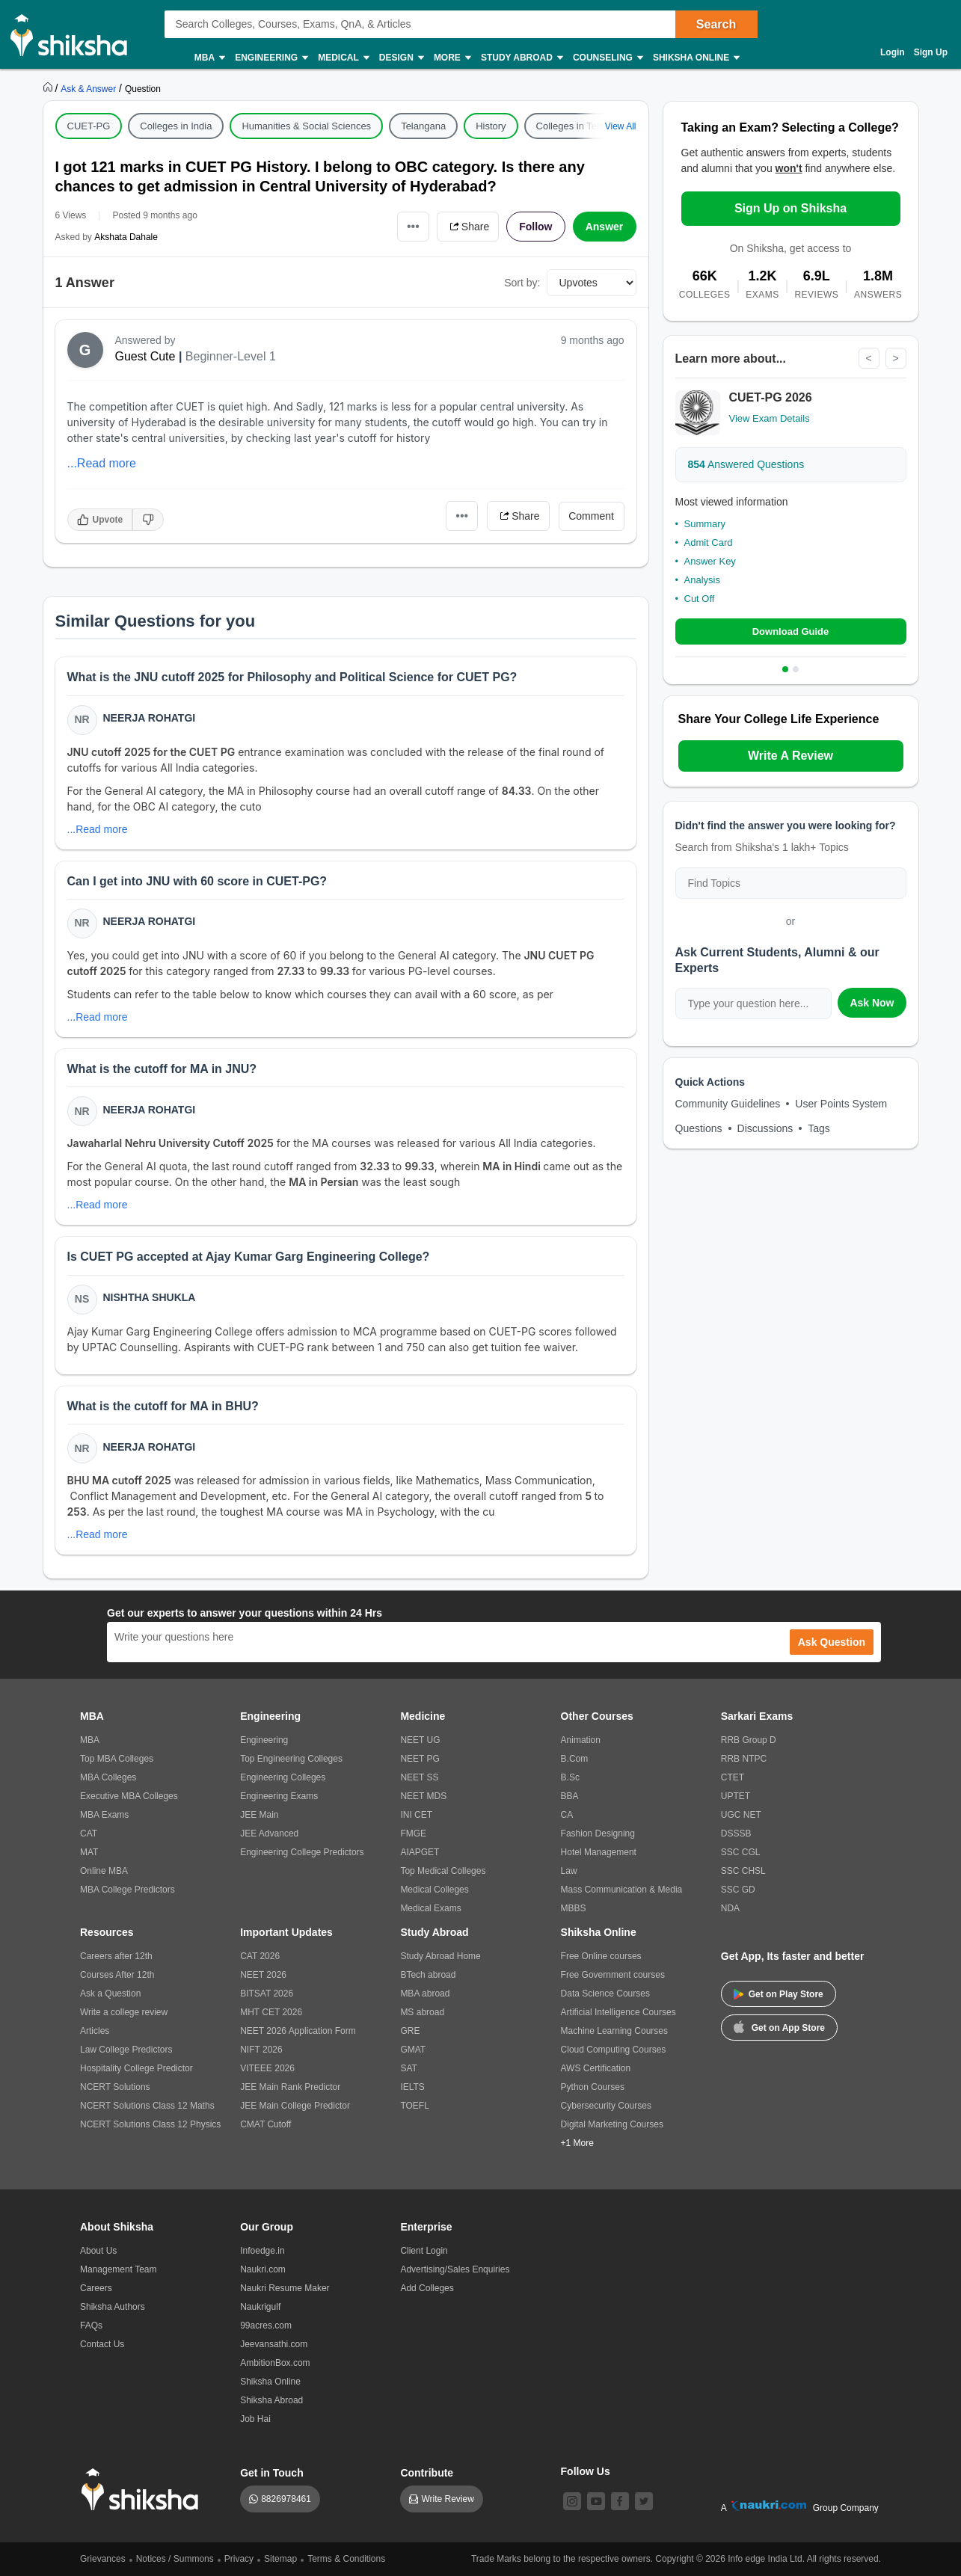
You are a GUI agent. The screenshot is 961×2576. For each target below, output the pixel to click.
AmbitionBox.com (275, 2363)
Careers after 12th (116, 1956)
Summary (705, 523)
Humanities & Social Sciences (306, 126)
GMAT (413, 2049)
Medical (343, 58)
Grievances (103, 2559)
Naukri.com (263, 2269)
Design (401, 58)
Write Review (447, 2498)
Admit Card (708, 542)
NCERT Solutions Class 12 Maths (147, 2105)
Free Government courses (613, 1975)
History (491, 126)
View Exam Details (769, 418)
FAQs (91, 2325)
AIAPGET (419, 1852)
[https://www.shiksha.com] (49, 88)
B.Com (575, 1758)
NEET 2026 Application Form (298, 2031)
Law (569, 1871)
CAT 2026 (260, 1956)
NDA (730, 1908)
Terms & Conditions (346, 2559)
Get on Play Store (778, 1994)
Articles (94, 2031)
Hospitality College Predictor (136, 2068)
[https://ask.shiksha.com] (90, 88)
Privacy (239, 2559)
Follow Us (585, 2471)
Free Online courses (601, 1956)
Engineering (271, 58)
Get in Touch (272, 2473)
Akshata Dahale (126, 237)
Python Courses (592, 2087)
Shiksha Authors (112, 2307)
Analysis (702, 579)
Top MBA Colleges (116, 1758)
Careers (96, 2288)
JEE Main (259, 1815)
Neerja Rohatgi (149, 718)
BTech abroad (427, 1975)
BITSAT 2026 (266, 1993)
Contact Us (102, 2344)
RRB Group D (748, 1740)
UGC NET (741, 1815)
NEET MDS (423, 1796)
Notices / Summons (175, 2559)
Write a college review (124, 2012)
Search (716, 24)
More (452, 58)
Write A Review (790, 755)
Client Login (423, 2250)
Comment (591, 516)
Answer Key (710, 561)
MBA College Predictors (127, 1889)
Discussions (765, 1128)
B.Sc (570, 1777)
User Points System (841, 1104)
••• (413, 226)
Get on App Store (779, 2026)
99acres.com (266, 2325)
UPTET (735, 1796)
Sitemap (280, 2559)
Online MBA (104, 1871)
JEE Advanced (269, 1833)
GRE (410, 2031)
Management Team (118, 2269)
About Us (98, 2250)
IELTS (412, 2087)
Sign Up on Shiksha (790, 208)
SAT (408, 2068)
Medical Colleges (434, 1889)
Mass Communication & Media (622, 1889)
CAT (88, 1833)
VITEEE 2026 (267, 2068)
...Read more (101, 463)
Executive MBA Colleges (129, 1796)
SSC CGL (741, 1852)
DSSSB (736, 1833)
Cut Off (699, 598)
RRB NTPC (744, 1758)
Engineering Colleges (282, 1777)
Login (892, 52)
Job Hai (255, 2419)
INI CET (416, 1815)
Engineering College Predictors (301, 1852)
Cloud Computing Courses (613, 2049)
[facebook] (620, 2501)
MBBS (573, 1908)
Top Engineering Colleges (291, 1758)
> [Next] (895, 358)
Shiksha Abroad (271, 2400)
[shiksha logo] (144, 2489)
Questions (698, 1128)
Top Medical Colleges (442, 1871)
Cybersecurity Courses (606, 2105)
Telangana (423, 126)
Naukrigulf (260, 2307)
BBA (570, 1796)
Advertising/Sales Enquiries (454, 2269)
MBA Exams (104, 1815)
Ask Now (872, 1003)
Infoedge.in (262, 2250)
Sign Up (931, 52)
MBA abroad (424, 1993)
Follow (535, 227)
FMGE (413, 1833)
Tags (819, 1128)
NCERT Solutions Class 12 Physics (150, 2124)
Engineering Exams (279, 1796)
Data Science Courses (605, 1993)
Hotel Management (598, 1852)
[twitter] (644, 2501)
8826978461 (286, 2498)
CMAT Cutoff (265, 2124)
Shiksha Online (695, 58)
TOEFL (414, 2105)
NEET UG (420, 1740)
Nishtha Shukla (149, 1297)
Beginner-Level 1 (230, 356)
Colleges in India (176, 126)
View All (620, 126)
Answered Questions (746, 464)
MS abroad (422, 2012)
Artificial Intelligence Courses (618, 2012)
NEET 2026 (263, 1975)
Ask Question (831, 1642)
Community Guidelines (728, 1104)
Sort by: (522, 283)
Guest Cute (145, 356)
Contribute (426, 2473)
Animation (581, 1740)
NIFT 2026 (261, 2049)
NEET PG (419, 1758)
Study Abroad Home (440, 1956)
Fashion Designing (598, 1833)
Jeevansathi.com (273, 2344)
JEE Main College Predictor (295, 2105)
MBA (209, 58)
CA (567, 1815)
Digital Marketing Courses (612, 2124)
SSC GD (738, 1889)
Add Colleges (426, 2288)
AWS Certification (596, 2068)
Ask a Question (110, 1993)
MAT (89, 1852)
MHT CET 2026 (271, 2012)
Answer (605, 227)
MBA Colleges (108, 1777)
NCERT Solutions (115, 2087)
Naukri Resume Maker (284, 2288)
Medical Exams (430, 1908)
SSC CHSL (743, 1871)
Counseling (607, 58)
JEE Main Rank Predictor (290, 2087)
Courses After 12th (117, 1975)
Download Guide (790, 631)
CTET (732, 1777)
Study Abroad (521, 58)
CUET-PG (89, 126)
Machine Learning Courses (614, 2031)
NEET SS (419, 1777)
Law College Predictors (126, 2049)
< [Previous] (868, 358)
